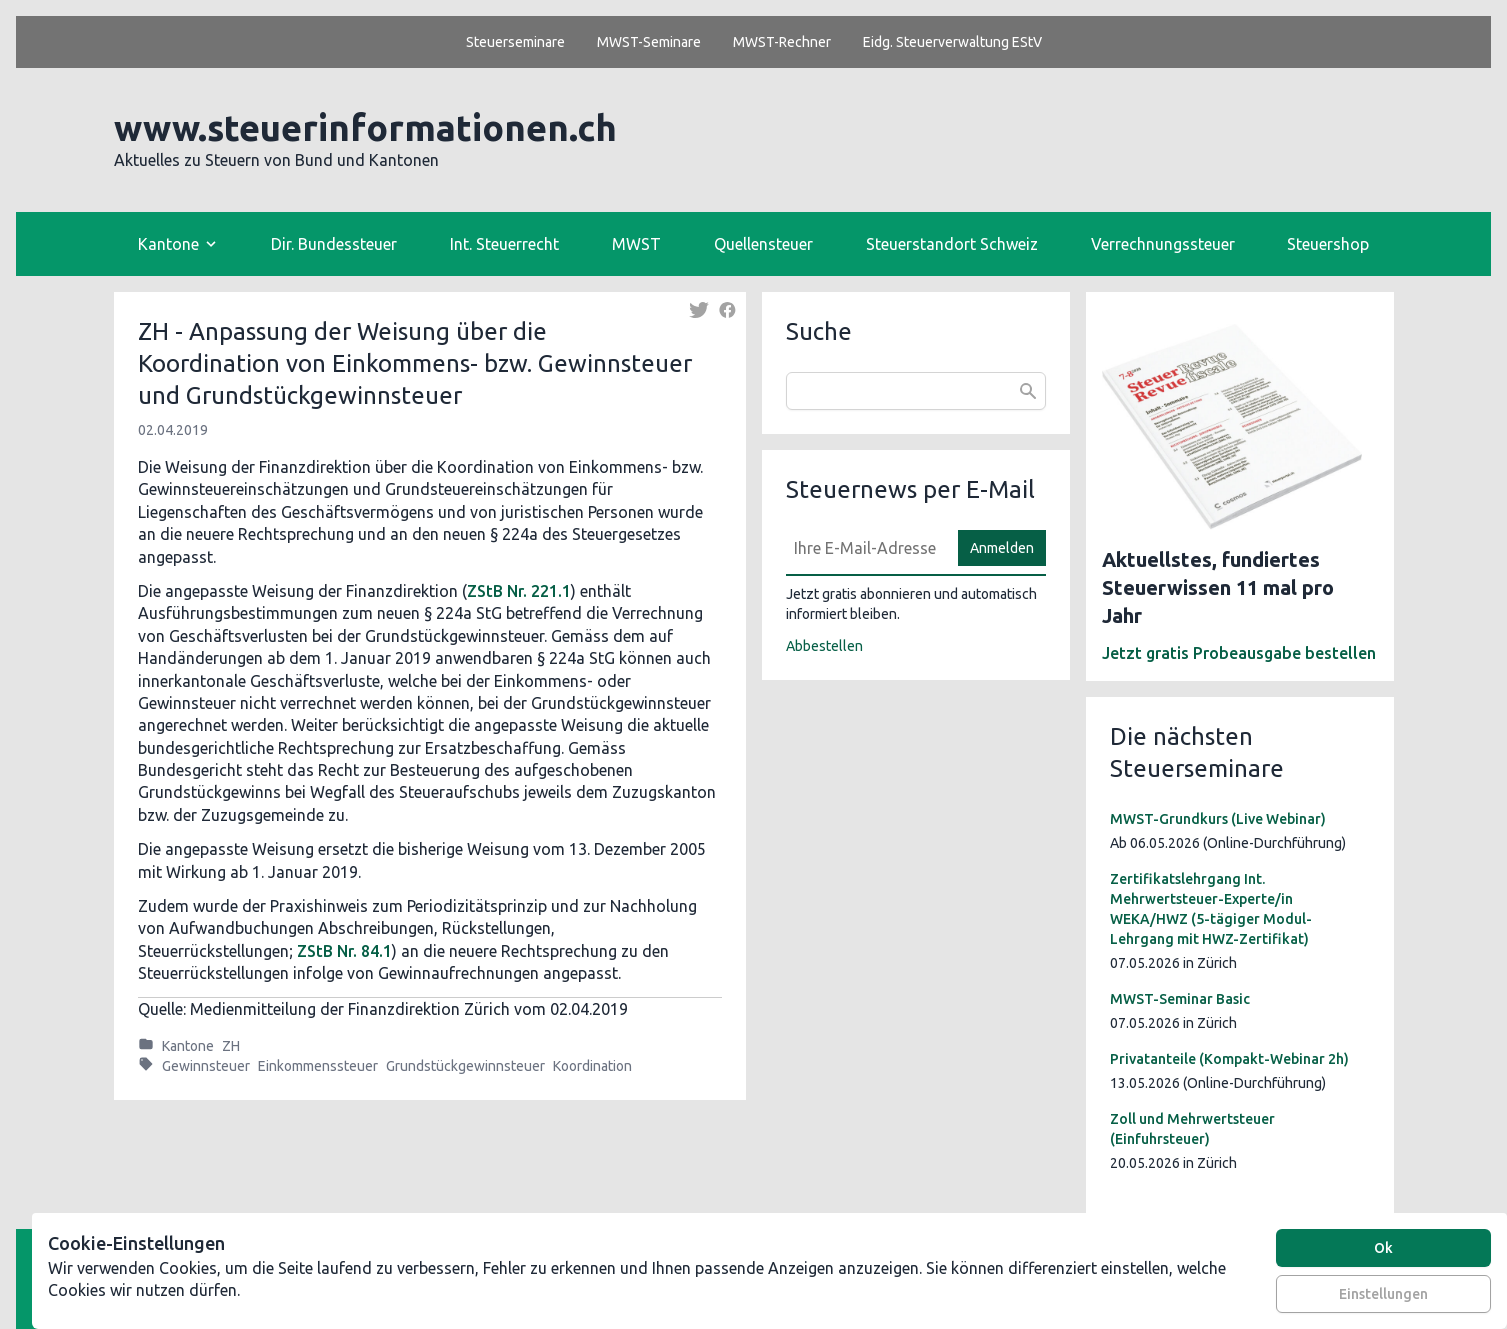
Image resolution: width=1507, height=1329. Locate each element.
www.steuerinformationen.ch (365, 127)
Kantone (188, 1046)
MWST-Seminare (649, 42)
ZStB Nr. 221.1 (519, 591)
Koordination (592, 1066)
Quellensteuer (763, 244)
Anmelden (1002, 548)
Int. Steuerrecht (504, 244)
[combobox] (916, 391)
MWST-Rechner (782, 42)
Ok (1383, 1248)
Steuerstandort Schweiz (952, 244)
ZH (231, 1046)
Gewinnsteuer (206, 1066)
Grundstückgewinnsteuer (465, 1066)
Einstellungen (1383, 1294)
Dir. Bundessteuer (334, 244)
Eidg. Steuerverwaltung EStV (952, 42)
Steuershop (1328, 244)
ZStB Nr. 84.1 (344, 951)
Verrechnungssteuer (1163, 244)
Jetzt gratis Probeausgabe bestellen (1239, 653)
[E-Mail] (866, 548)
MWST (636, 244)
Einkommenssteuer (318, 1066)
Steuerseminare (515, 42)
